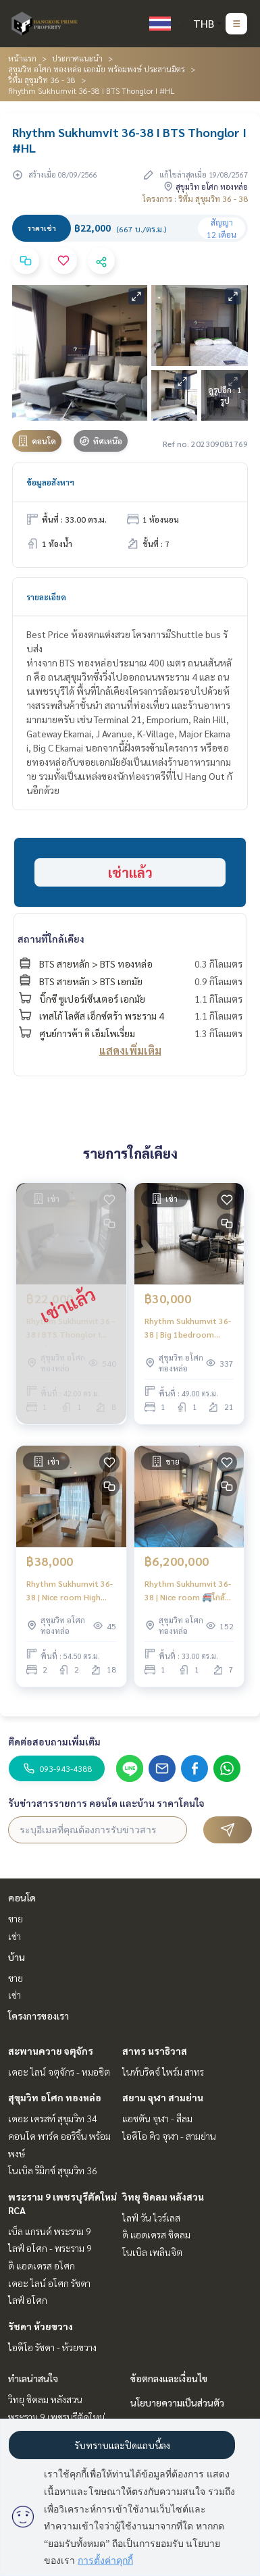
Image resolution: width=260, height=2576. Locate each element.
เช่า (14, 1936)
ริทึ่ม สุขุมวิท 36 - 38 (42, 79)
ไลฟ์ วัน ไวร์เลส (151, 2217)
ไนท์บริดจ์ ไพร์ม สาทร (163, 2072)
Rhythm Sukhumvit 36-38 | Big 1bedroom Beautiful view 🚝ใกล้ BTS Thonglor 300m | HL (188, 1328)
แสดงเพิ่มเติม (130, 1050)
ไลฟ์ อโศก (27, 2300)
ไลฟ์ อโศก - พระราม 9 (50, 2248)
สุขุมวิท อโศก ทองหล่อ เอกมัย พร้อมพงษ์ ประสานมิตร (96, 68)
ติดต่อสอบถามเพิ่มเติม (54, 1741)
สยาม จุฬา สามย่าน (162, 2097)
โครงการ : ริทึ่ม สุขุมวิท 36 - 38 (195, 198)
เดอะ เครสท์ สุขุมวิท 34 (52, 2118)
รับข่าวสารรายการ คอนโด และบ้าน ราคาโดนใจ (106, 1803)
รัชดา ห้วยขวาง (40, 2326)
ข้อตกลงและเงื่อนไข (168, 2378)
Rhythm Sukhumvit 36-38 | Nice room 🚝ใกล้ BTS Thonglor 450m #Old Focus (188, 1591)
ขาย (15, 1918)
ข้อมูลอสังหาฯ (50, 482)
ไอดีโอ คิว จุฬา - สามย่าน (169, 2136)
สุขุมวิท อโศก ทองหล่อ (54, 2097)
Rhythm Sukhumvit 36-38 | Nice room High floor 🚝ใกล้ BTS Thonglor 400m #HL (69, 1591)
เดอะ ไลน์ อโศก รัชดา (49, 2283)
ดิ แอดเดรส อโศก (41, 2265)
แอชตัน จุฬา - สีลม (157, 2118)
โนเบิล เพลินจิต (152, 2252)
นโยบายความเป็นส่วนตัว (177, 2402)
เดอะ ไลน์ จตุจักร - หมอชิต (59, 2072)
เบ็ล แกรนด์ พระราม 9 (49, 2231)
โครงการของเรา (38, 2015)
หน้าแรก (22, 58)
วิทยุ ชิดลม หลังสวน (163, 2196)
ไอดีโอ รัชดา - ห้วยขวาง (52, 2347)
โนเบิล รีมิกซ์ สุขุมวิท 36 (52, 2170)
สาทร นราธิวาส (154, 2051)
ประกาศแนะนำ (77, 58)
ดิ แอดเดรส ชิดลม (156, 2234)
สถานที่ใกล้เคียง (51, 938)
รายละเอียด (46, 597)
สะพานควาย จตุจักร (50, 2051)
